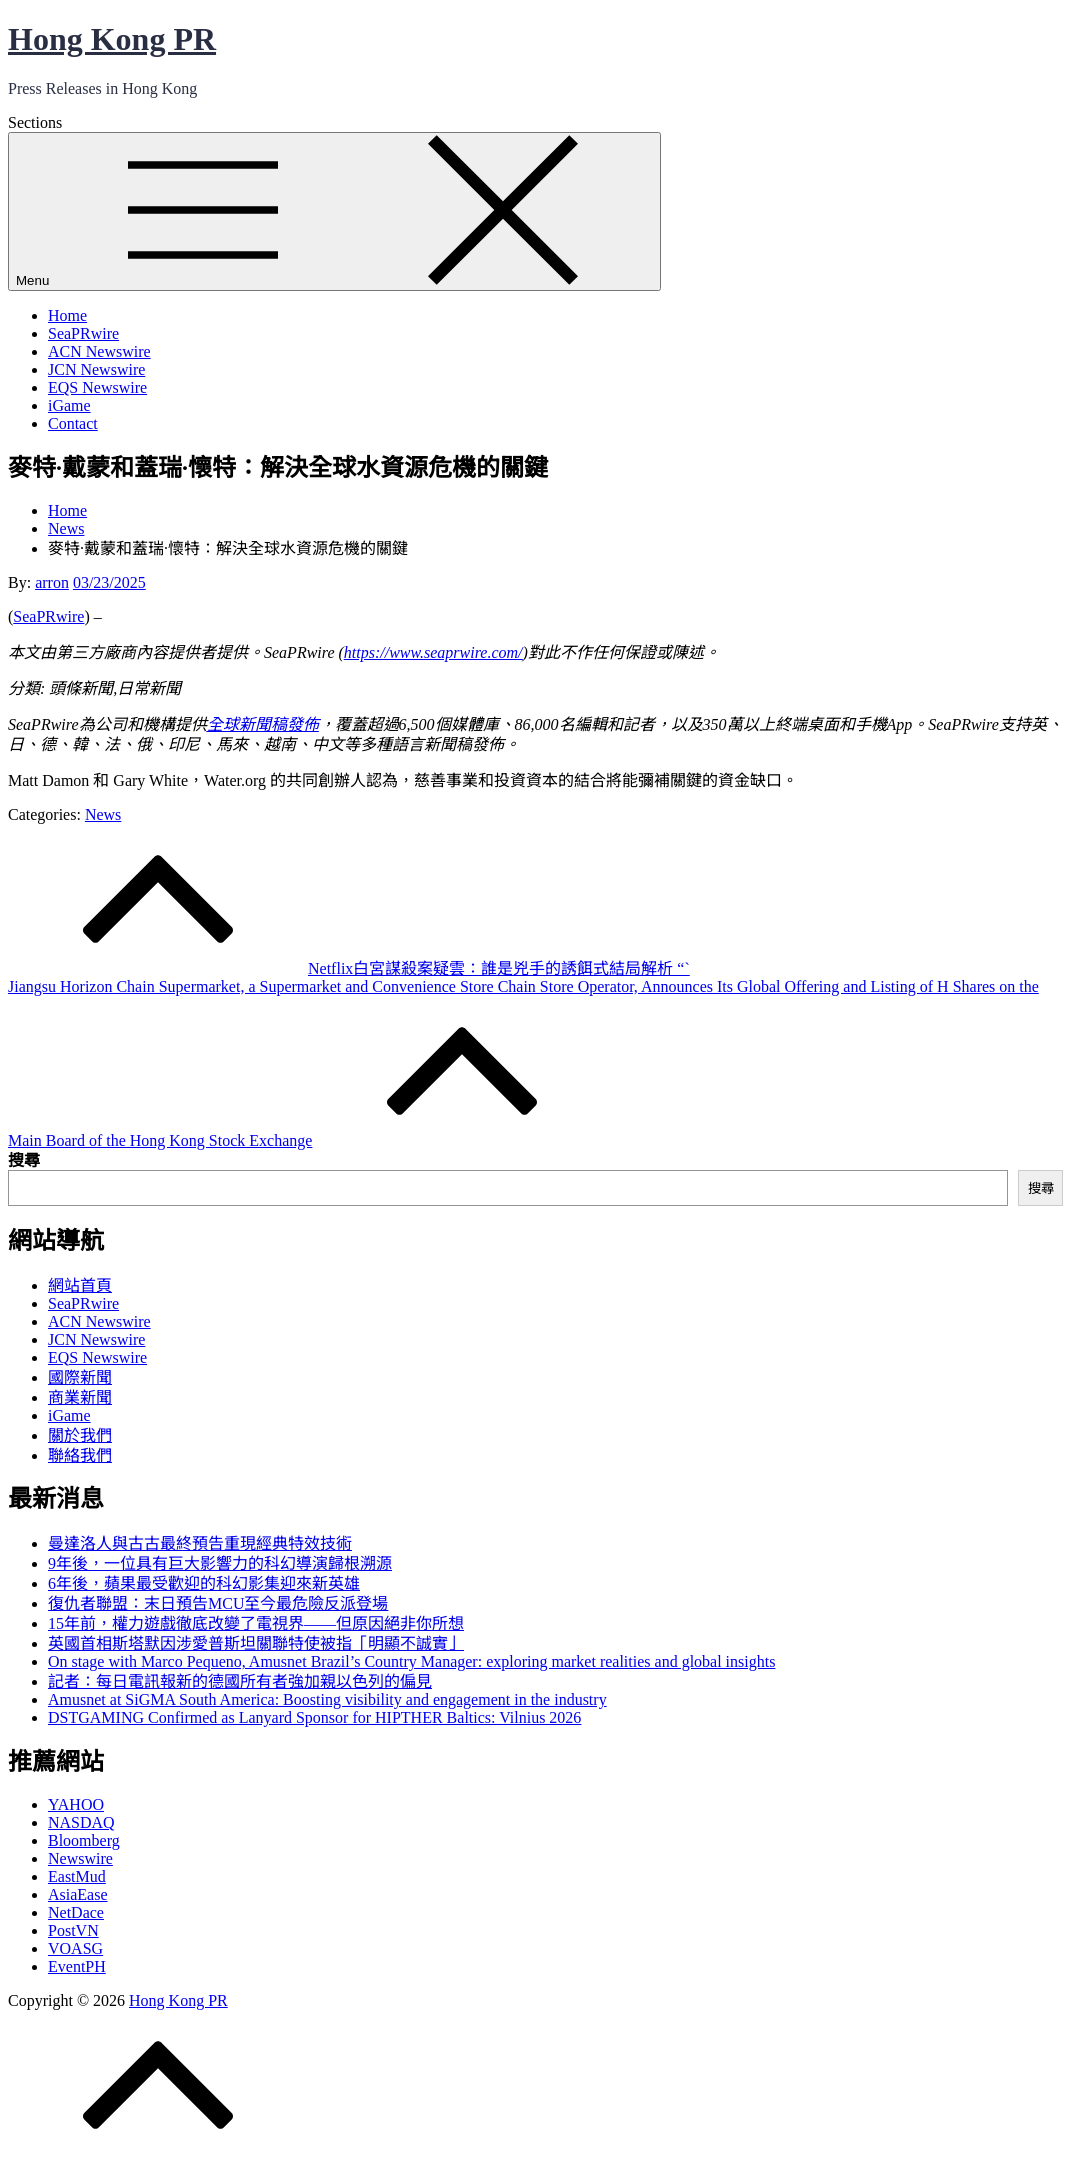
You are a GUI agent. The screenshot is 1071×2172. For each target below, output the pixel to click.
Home (67, 315)
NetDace (76, 1912)
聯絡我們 (80, 1455)
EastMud (77, 1876)
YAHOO (76, 1804)
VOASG (75, 1948)
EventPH (77, 1966)
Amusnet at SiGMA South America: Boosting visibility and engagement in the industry (327, 1699)
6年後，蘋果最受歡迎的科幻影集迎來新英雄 (204, 1583)
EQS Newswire (97, 387)
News (103, 814)
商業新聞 (80, 1397)
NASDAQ (81, 1822)
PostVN (73, 1930)
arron (52, 582)
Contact (73, 423)
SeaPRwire (83, 333)
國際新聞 (80, 1377)
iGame (69, 405)
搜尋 (24, 1160)
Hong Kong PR (112, 39)
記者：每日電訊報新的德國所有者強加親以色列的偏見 (240, 1681)
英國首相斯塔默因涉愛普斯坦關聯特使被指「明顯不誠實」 (256, 1643)
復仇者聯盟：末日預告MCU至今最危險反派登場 (218, 1603)
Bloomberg (84, 1840)
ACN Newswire (99, 351)
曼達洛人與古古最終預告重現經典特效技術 (200, 1543)
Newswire (80, 1858)
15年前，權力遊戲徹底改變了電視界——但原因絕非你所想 (256, 1623)
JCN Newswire (96, 369)
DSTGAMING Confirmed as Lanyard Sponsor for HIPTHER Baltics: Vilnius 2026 (314, 1717)
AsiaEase (78, 1894)
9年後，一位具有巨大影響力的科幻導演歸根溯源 (220, 1563)
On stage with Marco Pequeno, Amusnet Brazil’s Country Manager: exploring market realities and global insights (411, 1661)
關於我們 (80, 1435)
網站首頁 (80, 1285)
